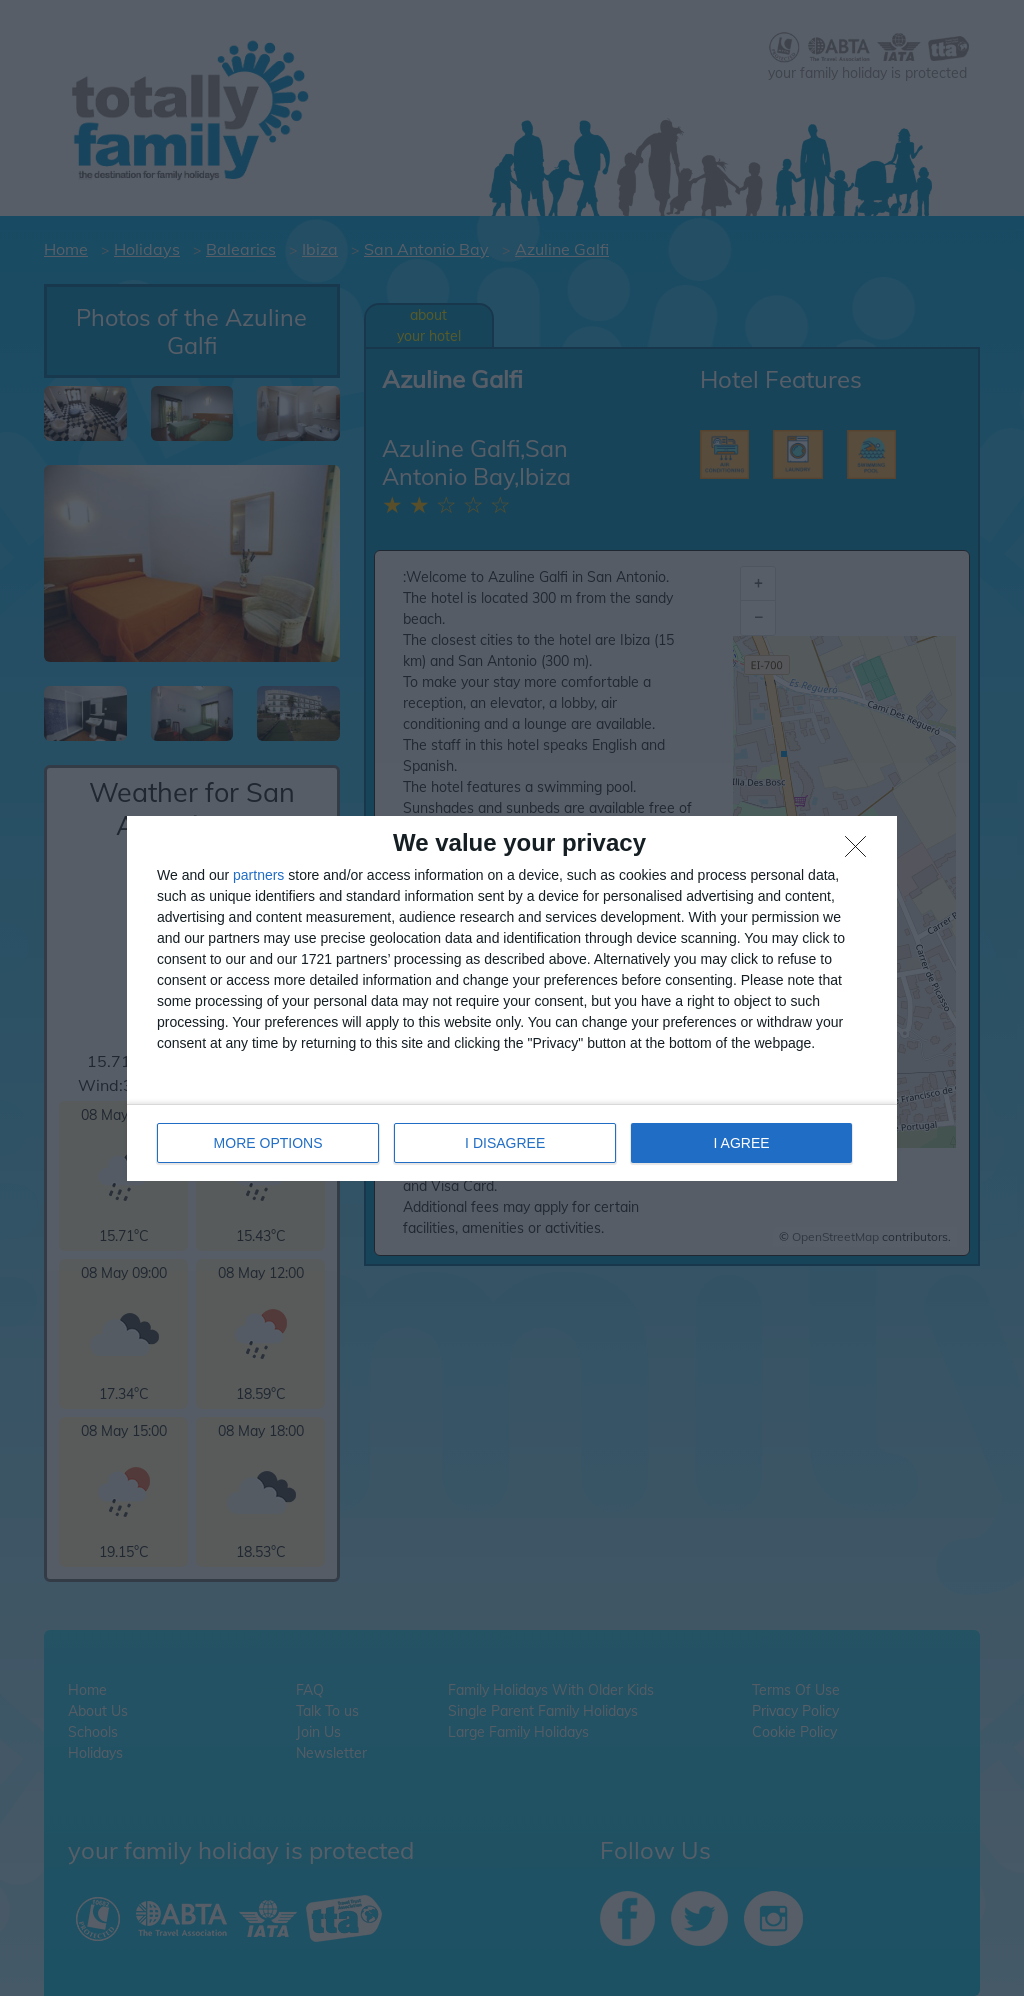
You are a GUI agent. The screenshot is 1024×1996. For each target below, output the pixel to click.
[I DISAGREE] (861, 852)
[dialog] (512, 998)
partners (258, 875)
